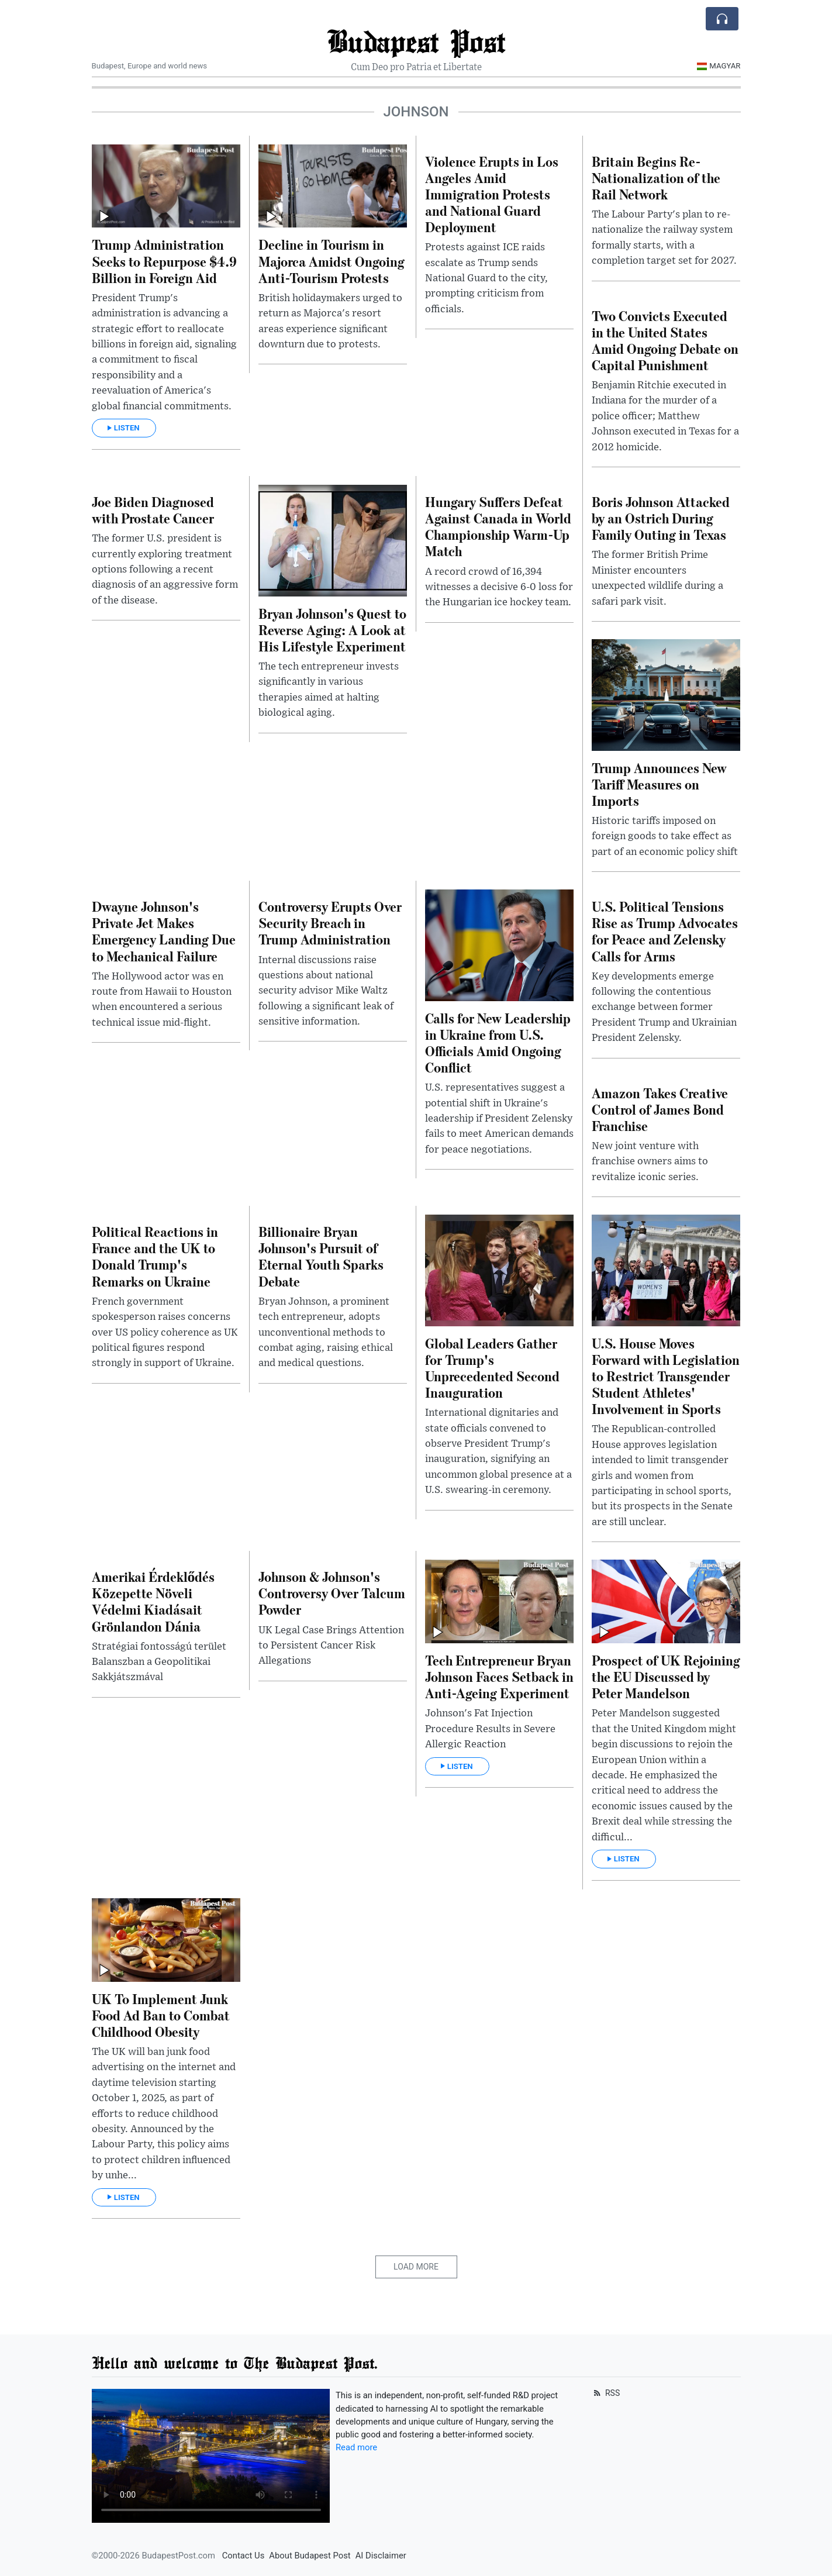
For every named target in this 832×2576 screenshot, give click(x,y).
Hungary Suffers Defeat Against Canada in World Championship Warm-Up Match (498, 526)
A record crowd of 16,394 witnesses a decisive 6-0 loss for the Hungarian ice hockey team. (499, 587)
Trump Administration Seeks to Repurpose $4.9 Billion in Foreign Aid (164, 260)
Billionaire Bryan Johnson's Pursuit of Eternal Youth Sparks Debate (321, 1255)
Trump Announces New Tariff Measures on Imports (659, 783)
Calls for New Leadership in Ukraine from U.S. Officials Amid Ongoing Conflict (498, 1042)
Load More (416, 2266)
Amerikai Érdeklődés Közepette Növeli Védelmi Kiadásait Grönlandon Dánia (153, 1600)
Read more (356, 2447)
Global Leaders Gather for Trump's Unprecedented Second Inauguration (492, 1367)
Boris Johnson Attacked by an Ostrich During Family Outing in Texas (661, 517)
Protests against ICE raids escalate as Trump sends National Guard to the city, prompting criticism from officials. (486, 278)
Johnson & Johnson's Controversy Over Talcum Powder (331, 1592)
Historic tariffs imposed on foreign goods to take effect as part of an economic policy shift (665, 836)
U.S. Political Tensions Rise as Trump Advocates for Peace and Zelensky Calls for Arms (665, 930)
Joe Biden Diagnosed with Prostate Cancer (153, 509)
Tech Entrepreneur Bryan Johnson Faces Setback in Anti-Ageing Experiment (499, 1676)
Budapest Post (416, 40)
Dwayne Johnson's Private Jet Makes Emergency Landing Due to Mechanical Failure (164, 930)
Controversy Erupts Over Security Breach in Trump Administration (330, 922)
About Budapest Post (309, 2555)
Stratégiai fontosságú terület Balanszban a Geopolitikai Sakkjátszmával (159, 1662)
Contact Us (243, 2555)
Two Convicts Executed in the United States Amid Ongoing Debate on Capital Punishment (665, 340)
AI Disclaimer (380, 2555)
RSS (606, 2393)
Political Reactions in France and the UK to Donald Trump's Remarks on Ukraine (155, 1255)
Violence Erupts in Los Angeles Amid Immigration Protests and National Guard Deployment (491, 194)
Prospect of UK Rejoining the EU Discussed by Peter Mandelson (666, 1676)
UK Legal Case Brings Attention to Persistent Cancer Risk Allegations (331, 1646)
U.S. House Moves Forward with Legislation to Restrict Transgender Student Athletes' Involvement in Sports (666, 1376)
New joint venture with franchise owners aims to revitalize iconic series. (650, 1161)
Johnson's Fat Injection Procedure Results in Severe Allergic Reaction (490, 1729)
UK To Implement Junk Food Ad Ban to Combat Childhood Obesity (161, 2014)
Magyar (719, 65)
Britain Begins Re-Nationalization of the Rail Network (656, 177)
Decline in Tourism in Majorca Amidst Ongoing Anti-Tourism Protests (331, 260)
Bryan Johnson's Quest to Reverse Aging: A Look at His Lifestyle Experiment (332, 629)
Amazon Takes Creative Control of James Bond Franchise (660, 1109)
